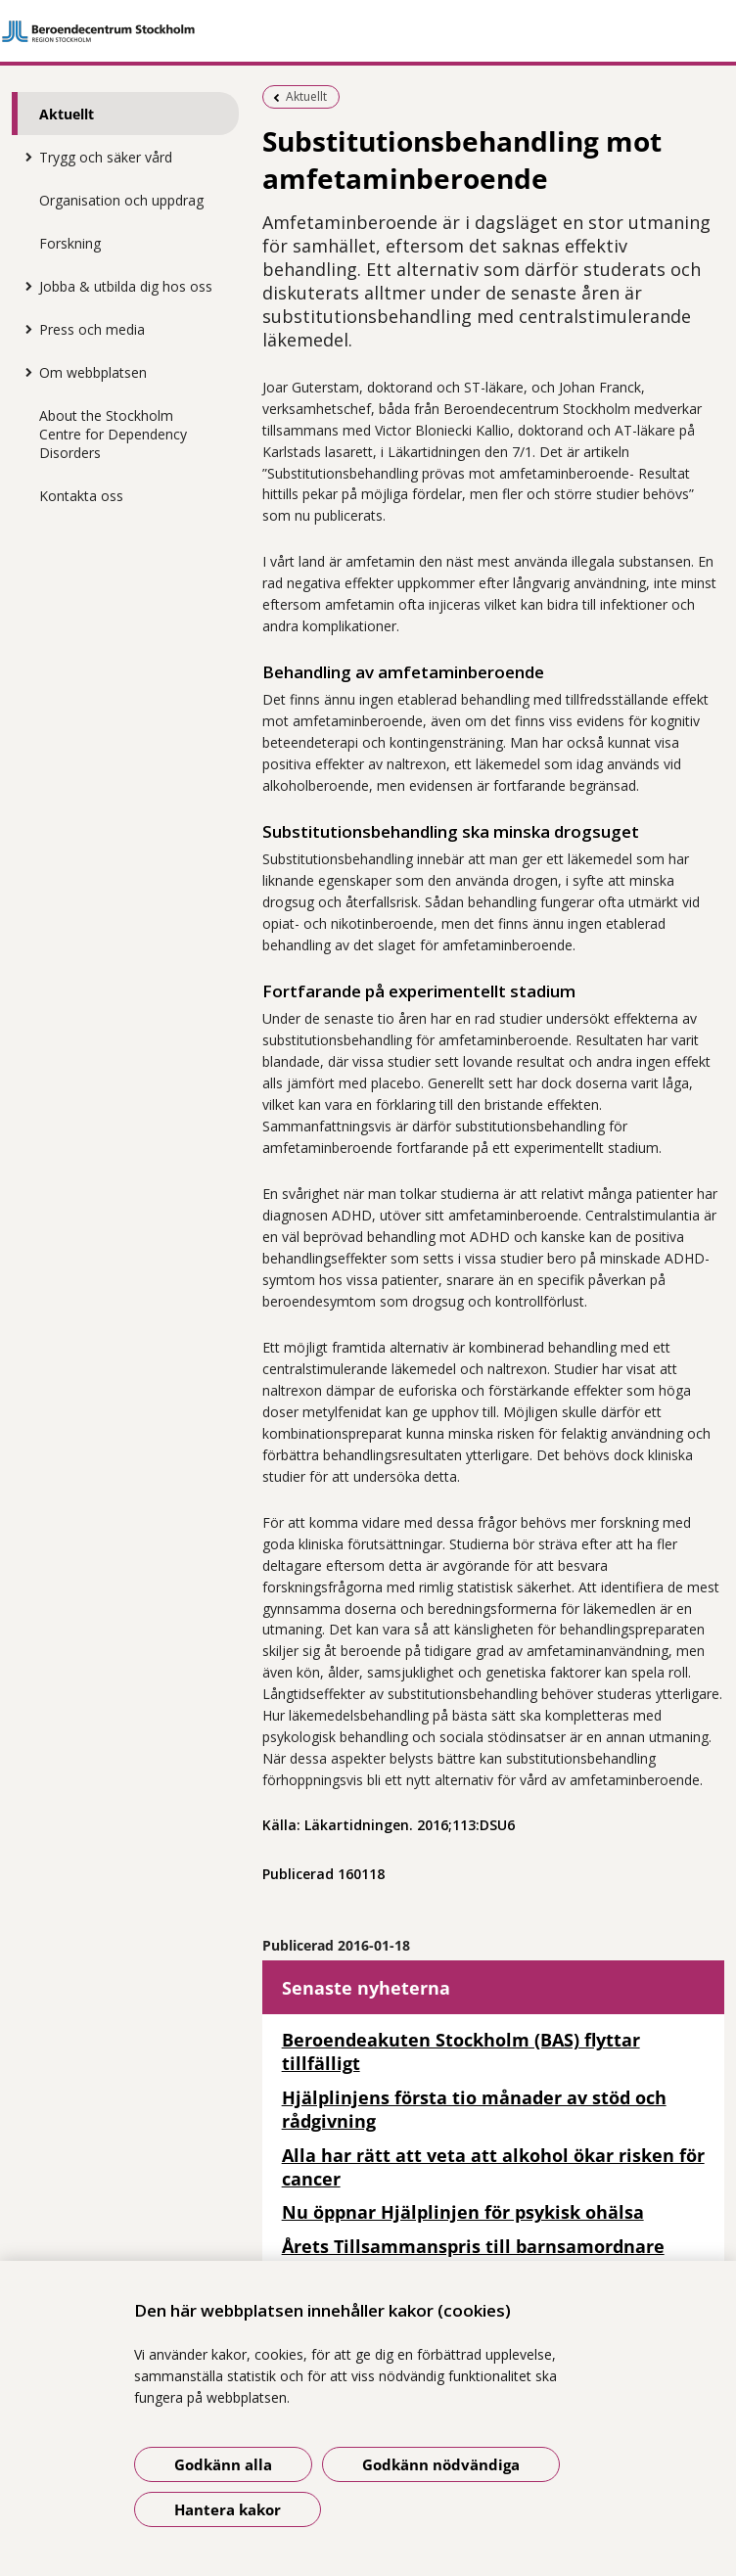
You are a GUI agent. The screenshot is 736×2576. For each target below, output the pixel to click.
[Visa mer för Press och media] (24, 328)
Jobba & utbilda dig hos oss (125, 286)
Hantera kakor (227, 2509)
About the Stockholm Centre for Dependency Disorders (113, 434)
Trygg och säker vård (105, 157)
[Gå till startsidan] (368, 31)
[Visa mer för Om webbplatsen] (24, 371)
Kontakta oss (81, 495)
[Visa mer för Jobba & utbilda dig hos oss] (24, 285)
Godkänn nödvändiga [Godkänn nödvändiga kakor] (441, 2464)
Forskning (70, 243)
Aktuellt (66, 114)
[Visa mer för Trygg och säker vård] (24, 156)
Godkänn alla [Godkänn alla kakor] (223, 2464)
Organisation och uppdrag (121, 200)
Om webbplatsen (93, 372)
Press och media (92, 329)
